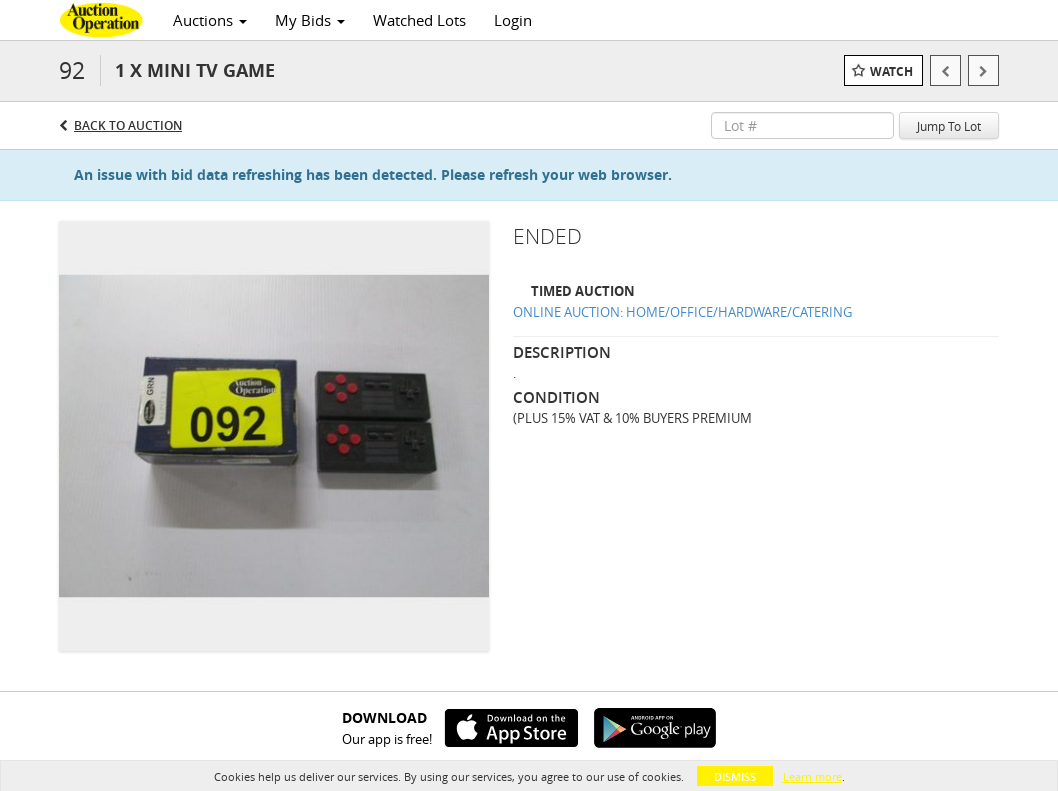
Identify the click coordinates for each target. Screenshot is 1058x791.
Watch (891, 71)
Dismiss (735, 776)
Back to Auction (128, 125)
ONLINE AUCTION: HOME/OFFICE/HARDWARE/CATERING (682, 312)
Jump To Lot (949, 126)
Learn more (812, 776)
